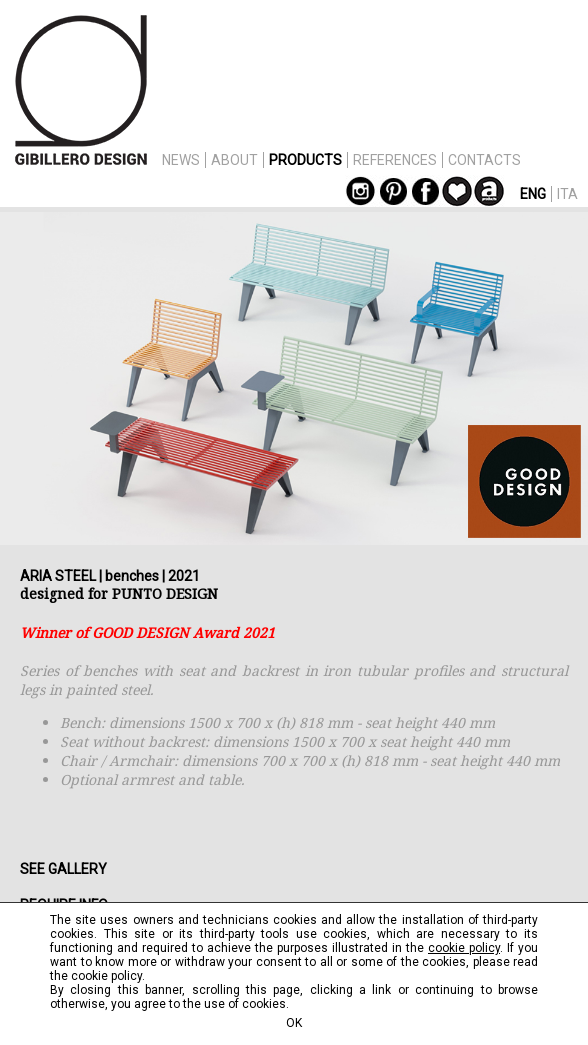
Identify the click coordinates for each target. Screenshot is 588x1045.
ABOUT (234, 160)
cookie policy (464, 948)
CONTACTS (484, 160)
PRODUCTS (305, 160)
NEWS (181, 160)
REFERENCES (395, 160)
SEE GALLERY (63, 869)
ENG (533, 194)
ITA (567, 194)
